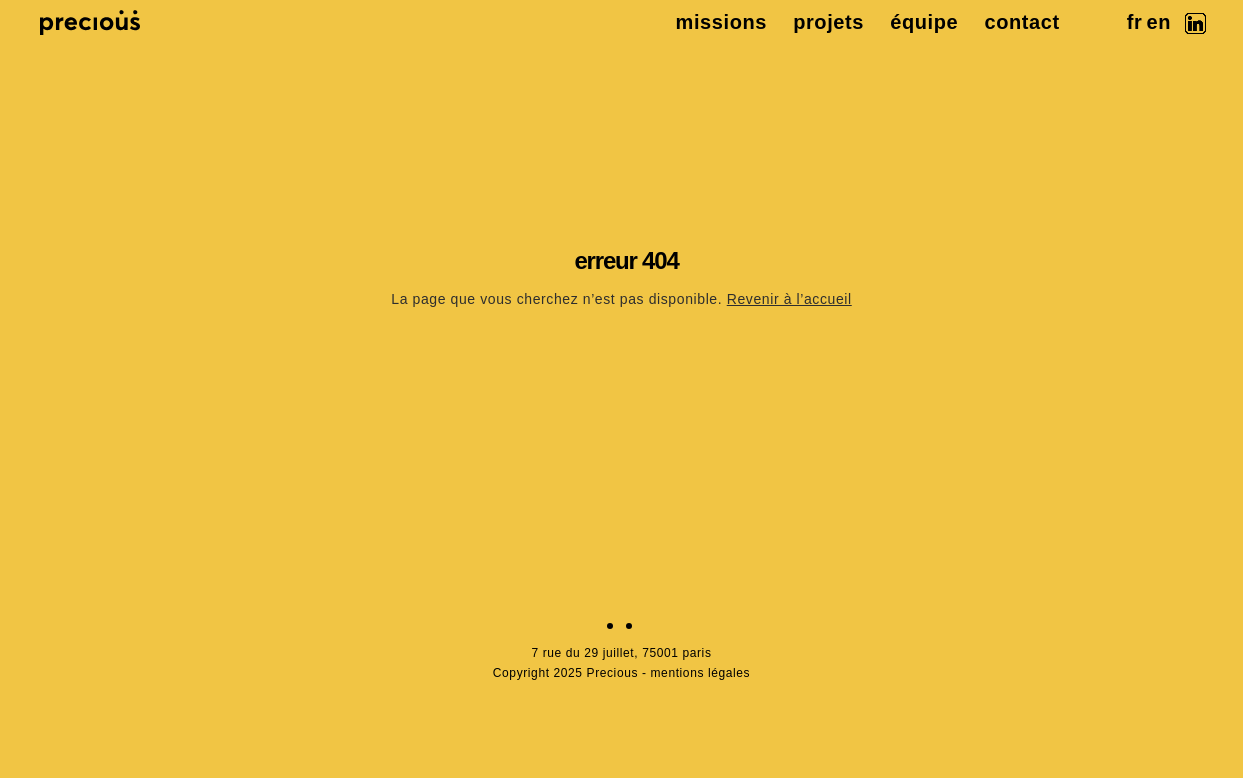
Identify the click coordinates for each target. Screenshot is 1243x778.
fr (1135, 22)
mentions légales (701, 673)
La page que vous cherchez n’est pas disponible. (621, 299)
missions (722, 22)
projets (828, 22)
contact (1021, 22)
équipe (924, 22)
